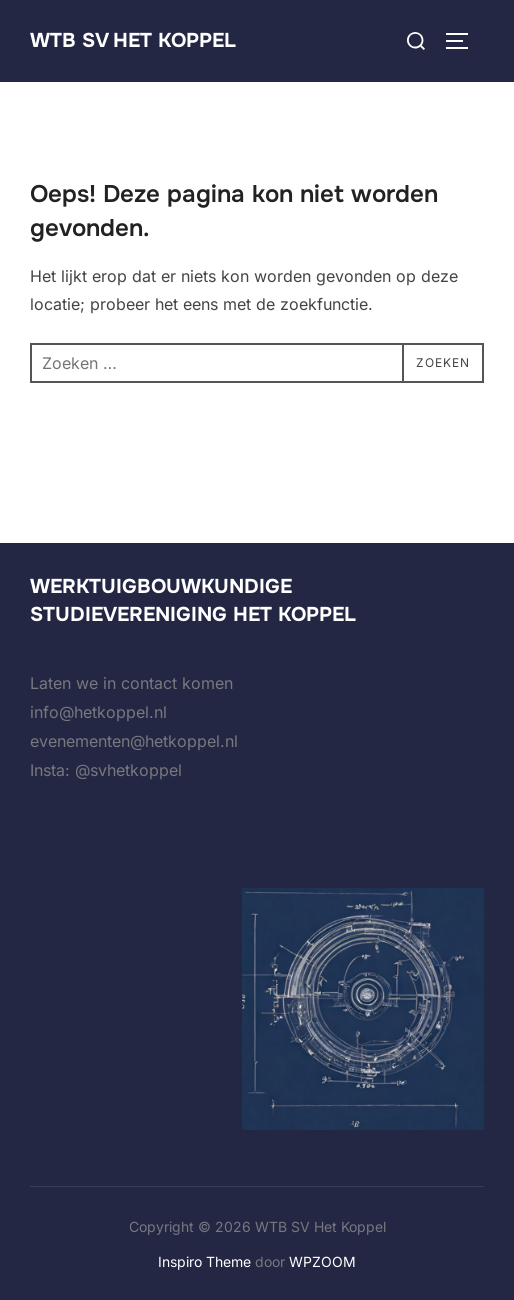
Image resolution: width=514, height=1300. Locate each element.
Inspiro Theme (204, 1261)
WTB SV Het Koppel (133, 40)
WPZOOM (322, 1261)
